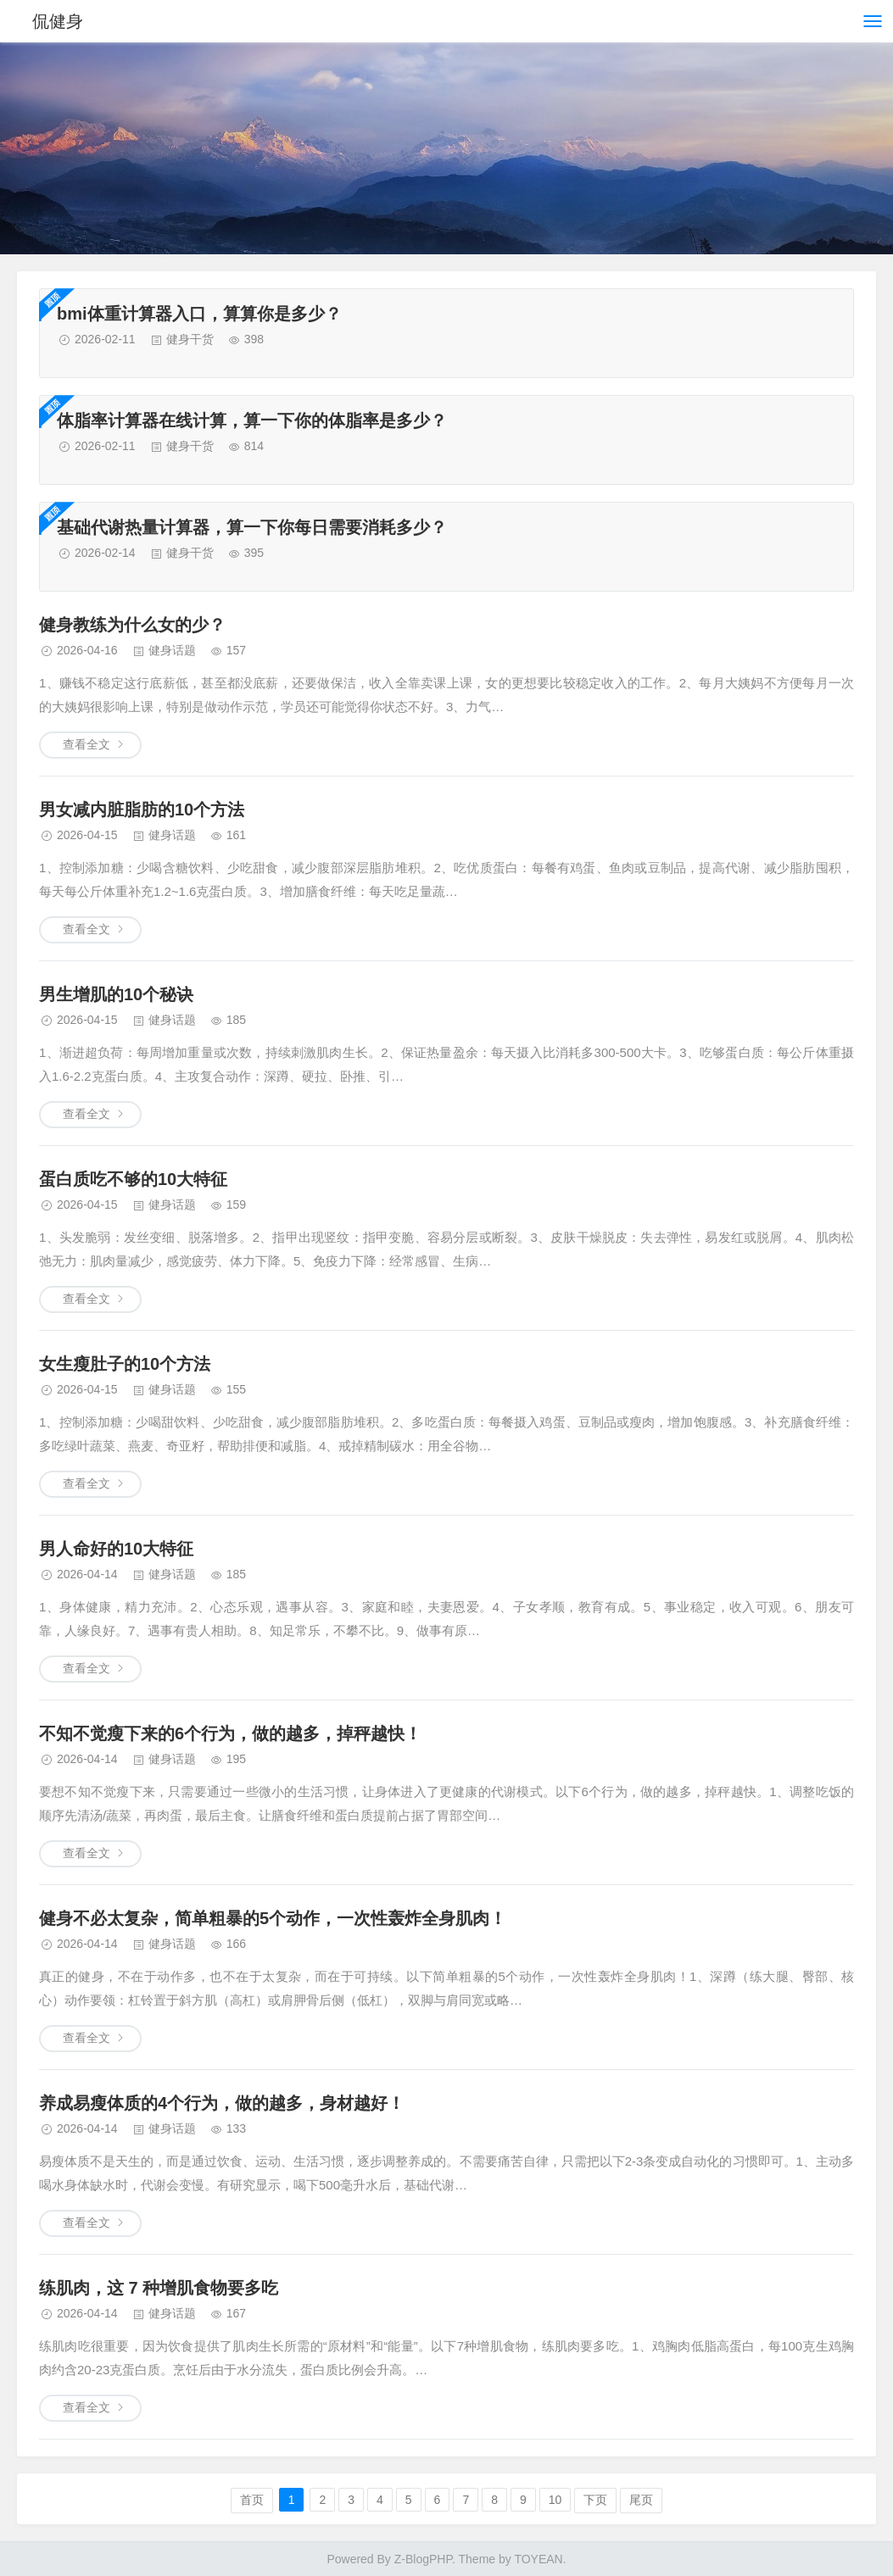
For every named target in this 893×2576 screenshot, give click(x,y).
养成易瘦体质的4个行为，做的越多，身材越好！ (222, 2103)
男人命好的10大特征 (116, 1548)
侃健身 (57, 21)
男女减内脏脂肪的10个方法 (141, 809)
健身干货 (190, 339)
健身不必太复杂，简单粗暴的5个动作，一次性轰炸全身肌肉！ (272, 1918)
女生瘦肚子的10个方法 (124, 1364)
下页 (595, 2499)
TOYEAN (538, 2559)
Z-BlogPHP (423, 2559)
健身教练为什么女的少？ (132, 624)
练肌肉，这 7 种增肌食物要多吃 (158, 2287)
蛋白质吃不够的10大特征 (133, 1179)
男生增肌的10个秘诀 (116, 994)
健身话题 (172, 650)
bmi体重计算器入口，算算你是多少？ (199, 313)
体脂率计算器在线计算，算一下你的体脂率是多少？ (252, 420)
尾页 (641, 2499)
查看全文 (86, 744)
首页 (252, 2499)
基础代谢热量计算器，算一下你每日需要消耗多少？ (252, 527)
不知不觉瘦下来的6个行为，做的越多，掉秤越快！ (230, 1733)
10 (555, 2499)
